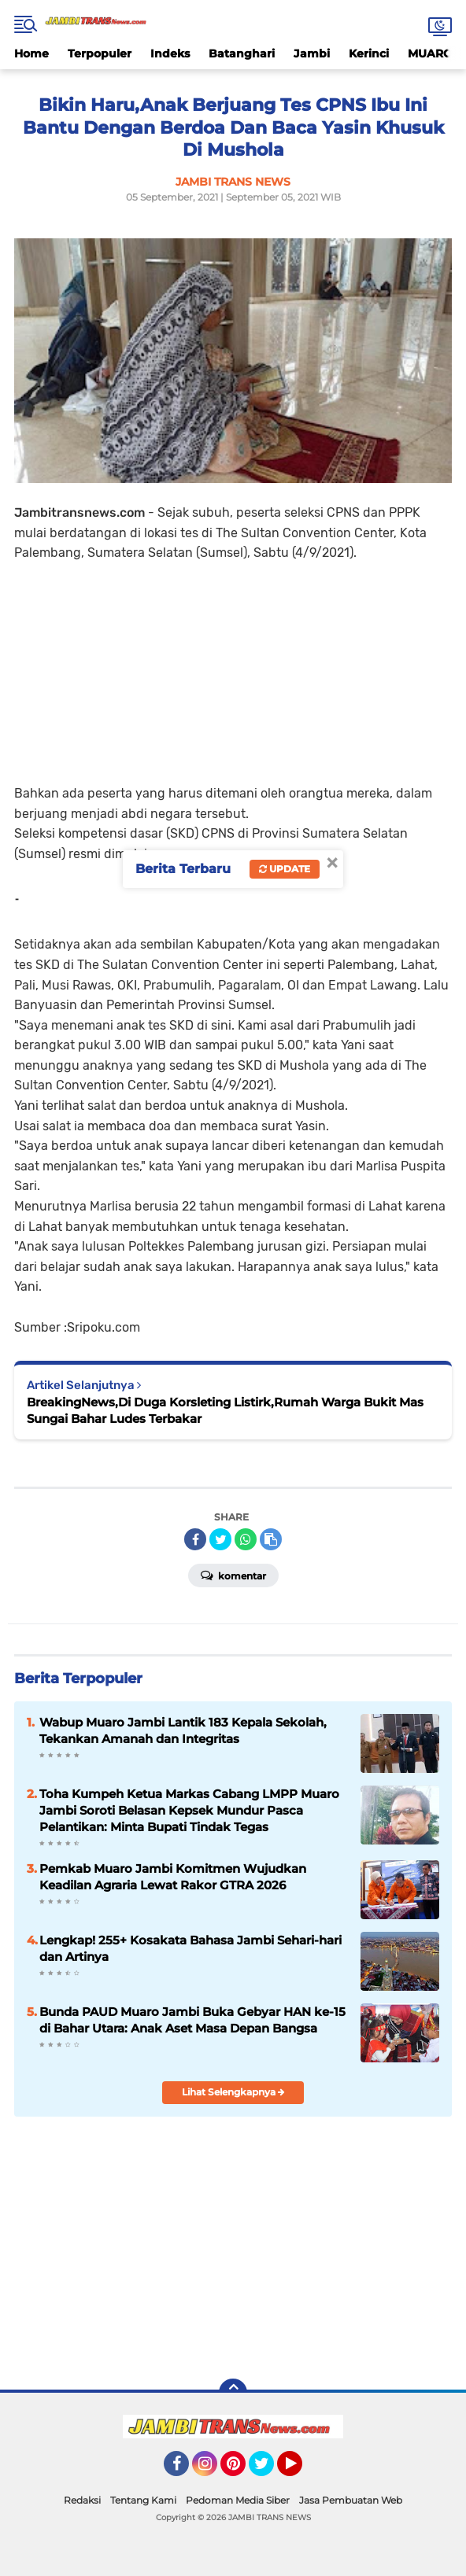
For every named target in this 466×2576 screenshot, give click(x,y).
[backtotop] (233, 2393)
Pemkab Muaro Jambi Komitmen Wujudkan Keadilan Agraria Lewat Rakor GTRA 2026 (172, 1876)
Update (284, 869)
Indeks (170, 53)
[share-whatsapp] (246, 1539)
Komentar (233, 1575)
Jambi (312, 53)
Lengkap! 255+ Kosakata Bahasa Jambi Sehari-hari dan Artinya (190, 1948)
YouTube (300, 2470)
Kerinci (369, 53)
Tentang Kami (143, 2500)
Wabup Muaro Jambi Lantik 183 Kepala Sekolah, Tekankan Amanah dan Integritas (183, 1730)
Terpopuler (99, 53)
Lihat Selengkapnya (233, 2092)
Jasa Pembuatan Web (350, 2500)
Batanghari (242, 53)
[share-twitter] (220, 1539)
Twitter (268, 2470)
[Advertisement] (233, 673)
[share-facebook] (195, 1539)
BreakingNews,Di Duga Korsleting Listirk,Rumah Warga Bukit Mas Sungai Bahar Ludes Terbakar (225, 1410)
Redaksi (82, 2500)
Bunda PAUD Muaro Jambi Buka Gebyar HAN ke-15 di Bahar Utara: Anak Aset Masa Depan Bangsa (192, 2020)
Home (31, 53)
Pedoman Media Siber (238, 2500)
